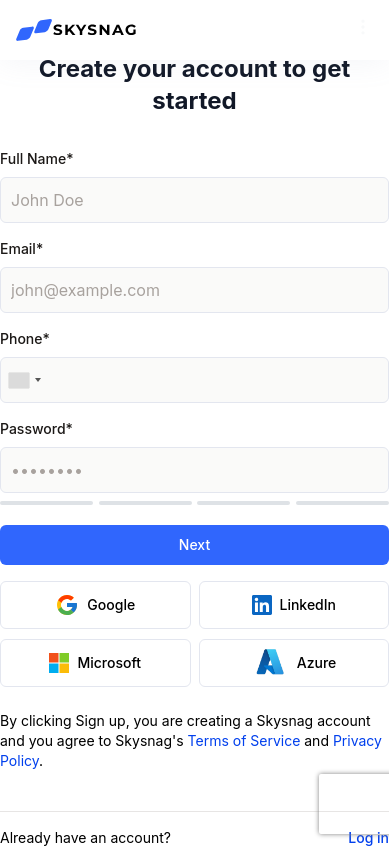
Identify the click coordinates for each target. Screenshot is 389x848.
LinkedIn (294, 605)
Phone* (25, 338)
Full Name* (36, 158)
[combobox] (24, 380)
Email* (21, 248)
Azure (293, 662)
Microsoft (95, 663)
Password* (36, 428)
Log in (368, 837)
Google (95, 605)
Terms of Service (244, 740)
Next (194, 544)
